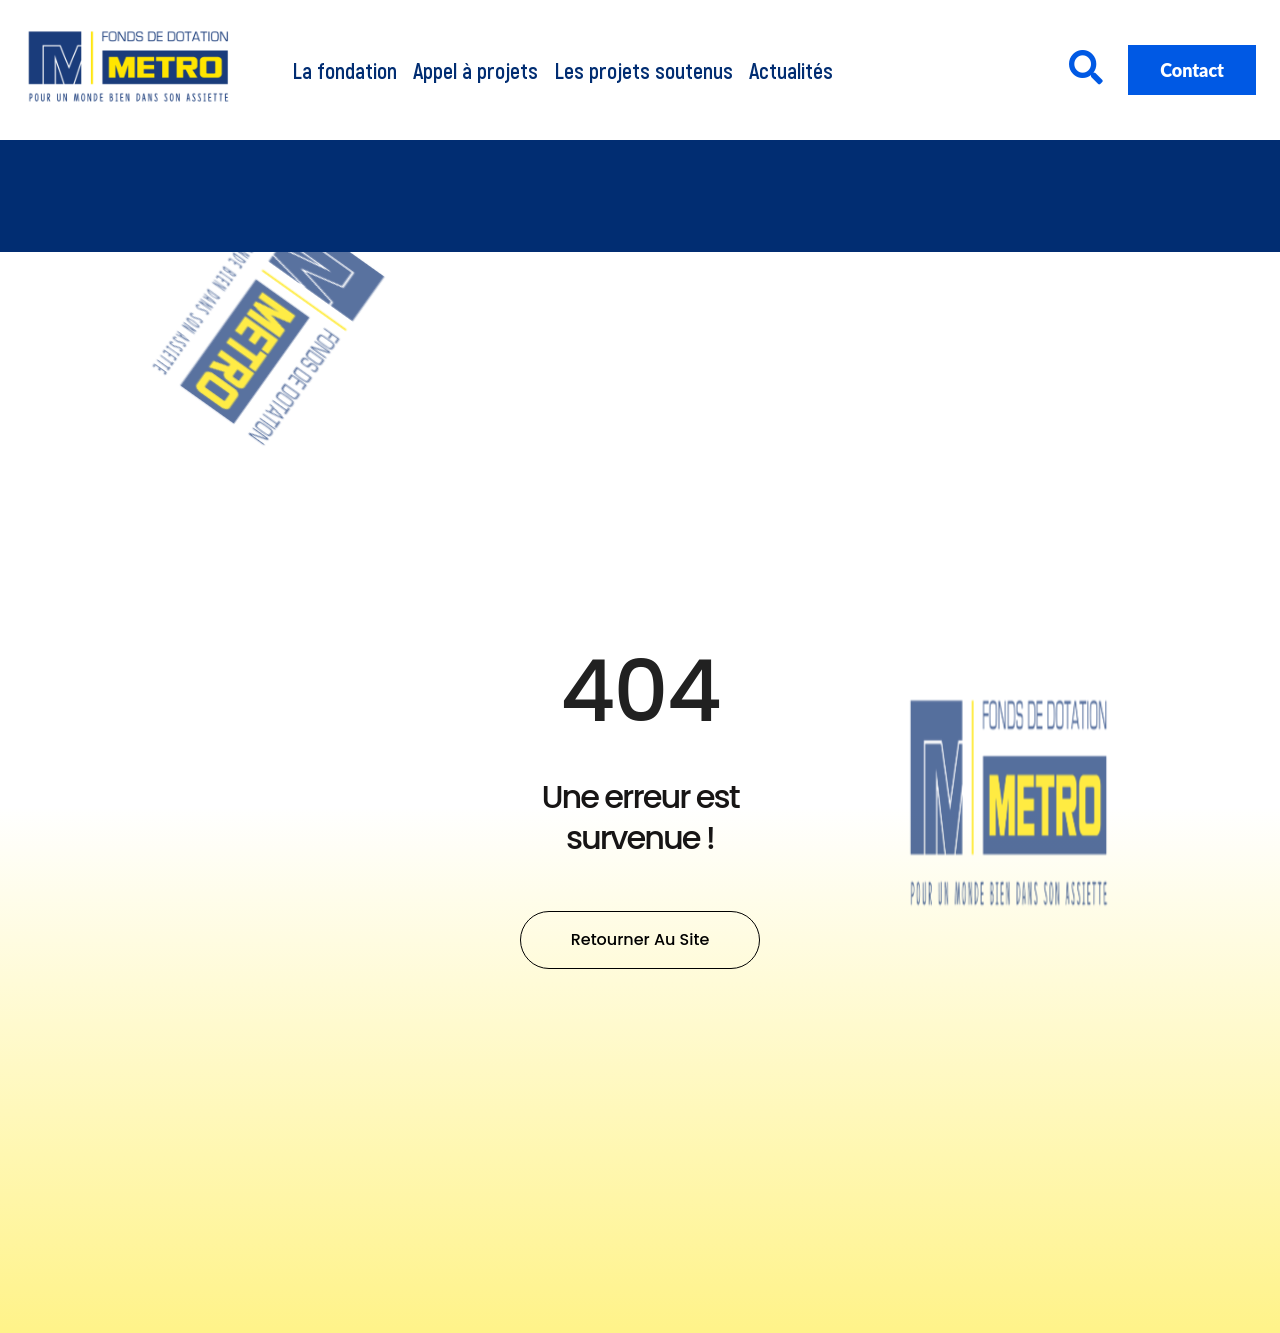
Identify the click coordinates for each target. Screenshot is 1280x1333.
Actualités (791, 70)
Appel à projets (475, 70)
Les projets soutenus (643, 70)
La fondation (344, 70)
